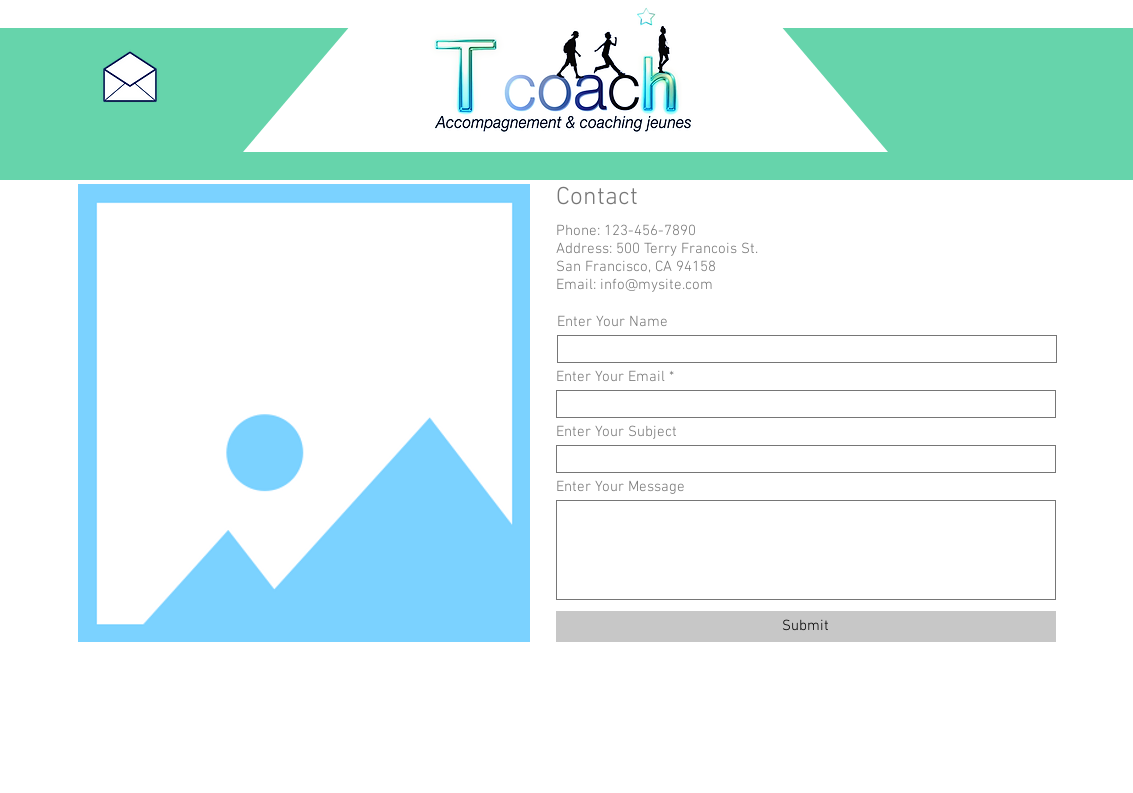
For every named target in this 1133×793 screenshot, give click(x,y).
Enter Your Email (610, 377)
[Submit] (806, 626)
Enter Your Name (612, 322)
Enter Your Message (620, 487)
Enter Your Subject (616, 432)
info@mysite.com (656, 285)
